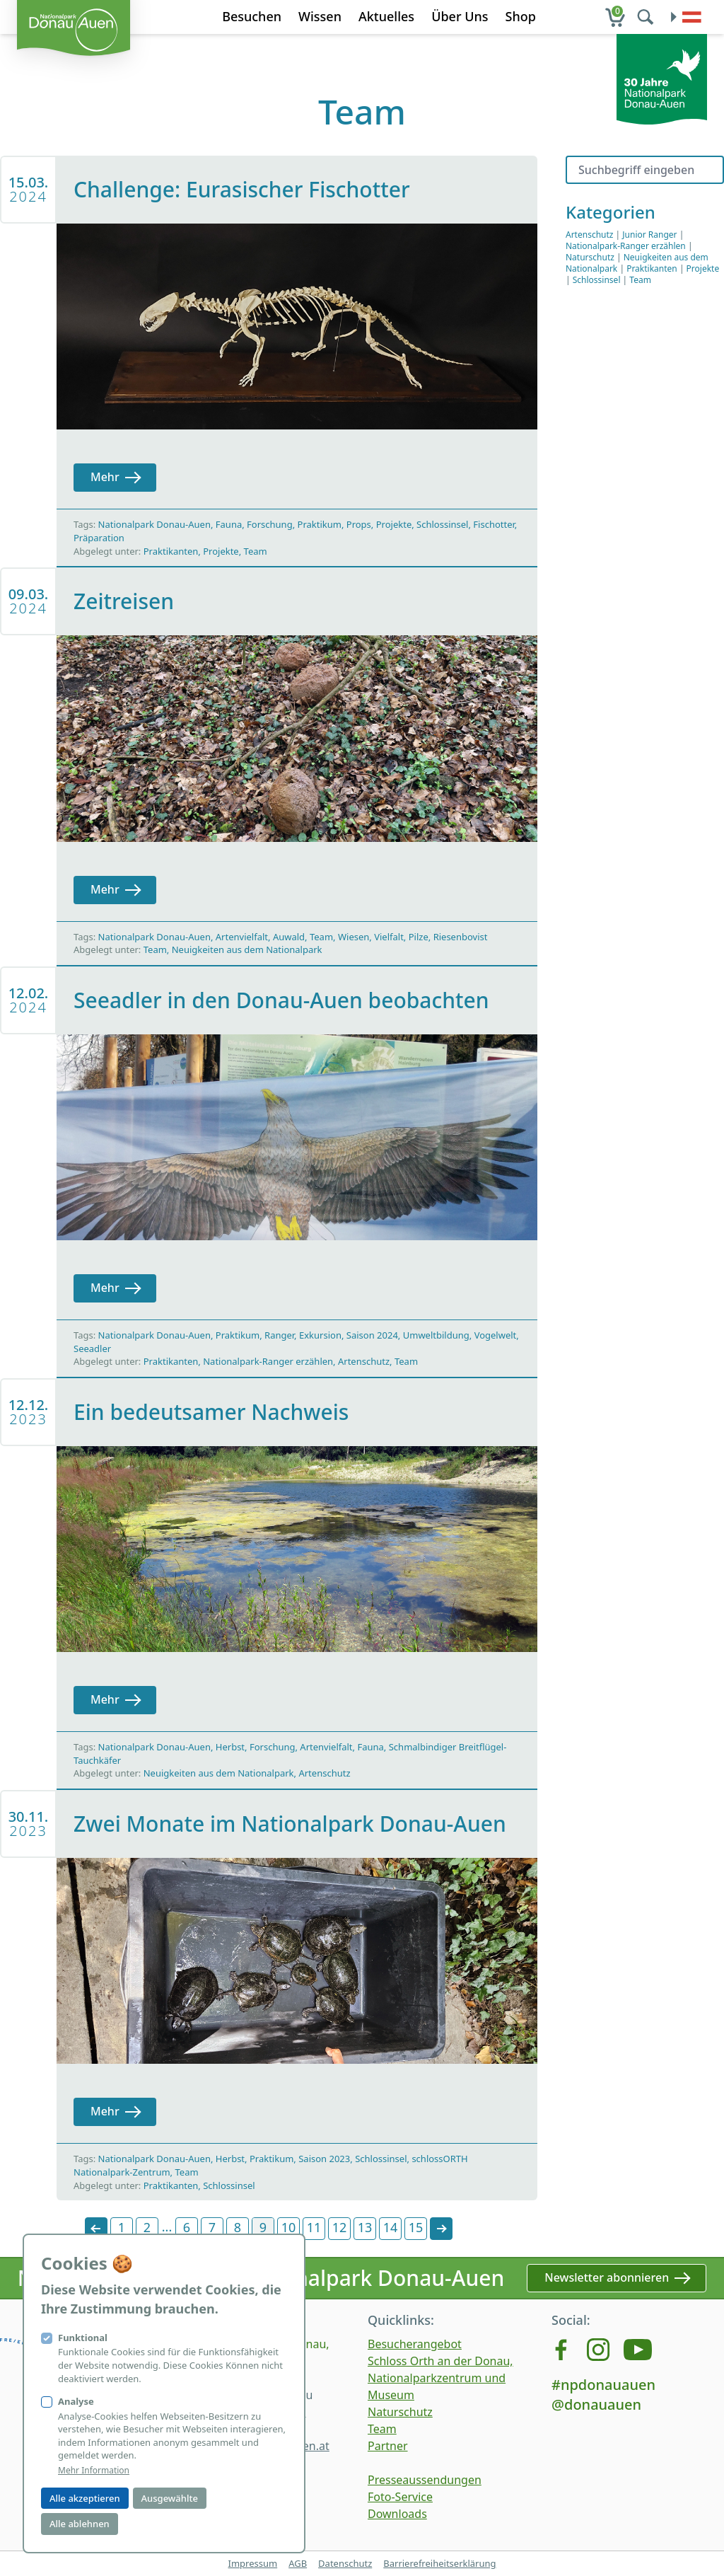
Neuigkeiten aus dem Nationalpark (247, 949)
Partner (388, 2446)
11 (314, 2227)
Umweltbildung (436, 1335)
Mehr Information (93, 2470)
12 (339, 2227)
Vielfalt (389, 936)
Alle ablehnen (79, 2523)
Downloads (397, 2514)
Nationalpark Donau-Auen (154, 524)
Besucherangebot (415, 2344)
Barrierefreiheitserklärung (439, 2563)
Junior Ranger (649, 235)
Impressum (252, 2563)
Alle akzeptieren (84, 2498)
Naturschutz (590, 257)
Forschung (270, 524)
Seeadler (92, 1348)
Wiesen (353, 936)
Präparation (99, 537)
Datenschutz (345, 2563)
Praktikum (319, 524)
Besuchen (251, 16)
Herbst (230, 1746)
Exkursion (320, 1335)
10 (288, 2227)
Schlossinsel (442, 524)
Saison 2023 (324, 2158)
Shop (521, 16)
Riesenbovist (460, 936)
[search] (647, 16)
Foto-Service (400, 2497)
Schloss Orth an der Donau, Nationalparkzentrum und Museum (440, 2378)
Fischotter (493, 524)
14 (390, 2227)
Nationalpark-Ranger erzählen (268, 1361)
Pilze (418, 936)
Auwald (289, 936)
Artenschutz (364, 1361)
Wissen (319, 16)
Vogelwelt (495, 1335)
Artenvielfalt (242, 936)
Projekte (394, 524)
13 (365, 2227)
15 (416, 2227)
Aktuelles (386, 16)
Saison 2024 (372, 1335)
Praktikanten (171, 551)
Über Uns (459, 16)
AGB (297, 2563)
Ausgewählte (169, 2498)
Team (255, 551)
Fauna (229, 524)
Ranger (279, 1335)
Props (358, 524)
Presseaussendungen (424, 2480)
